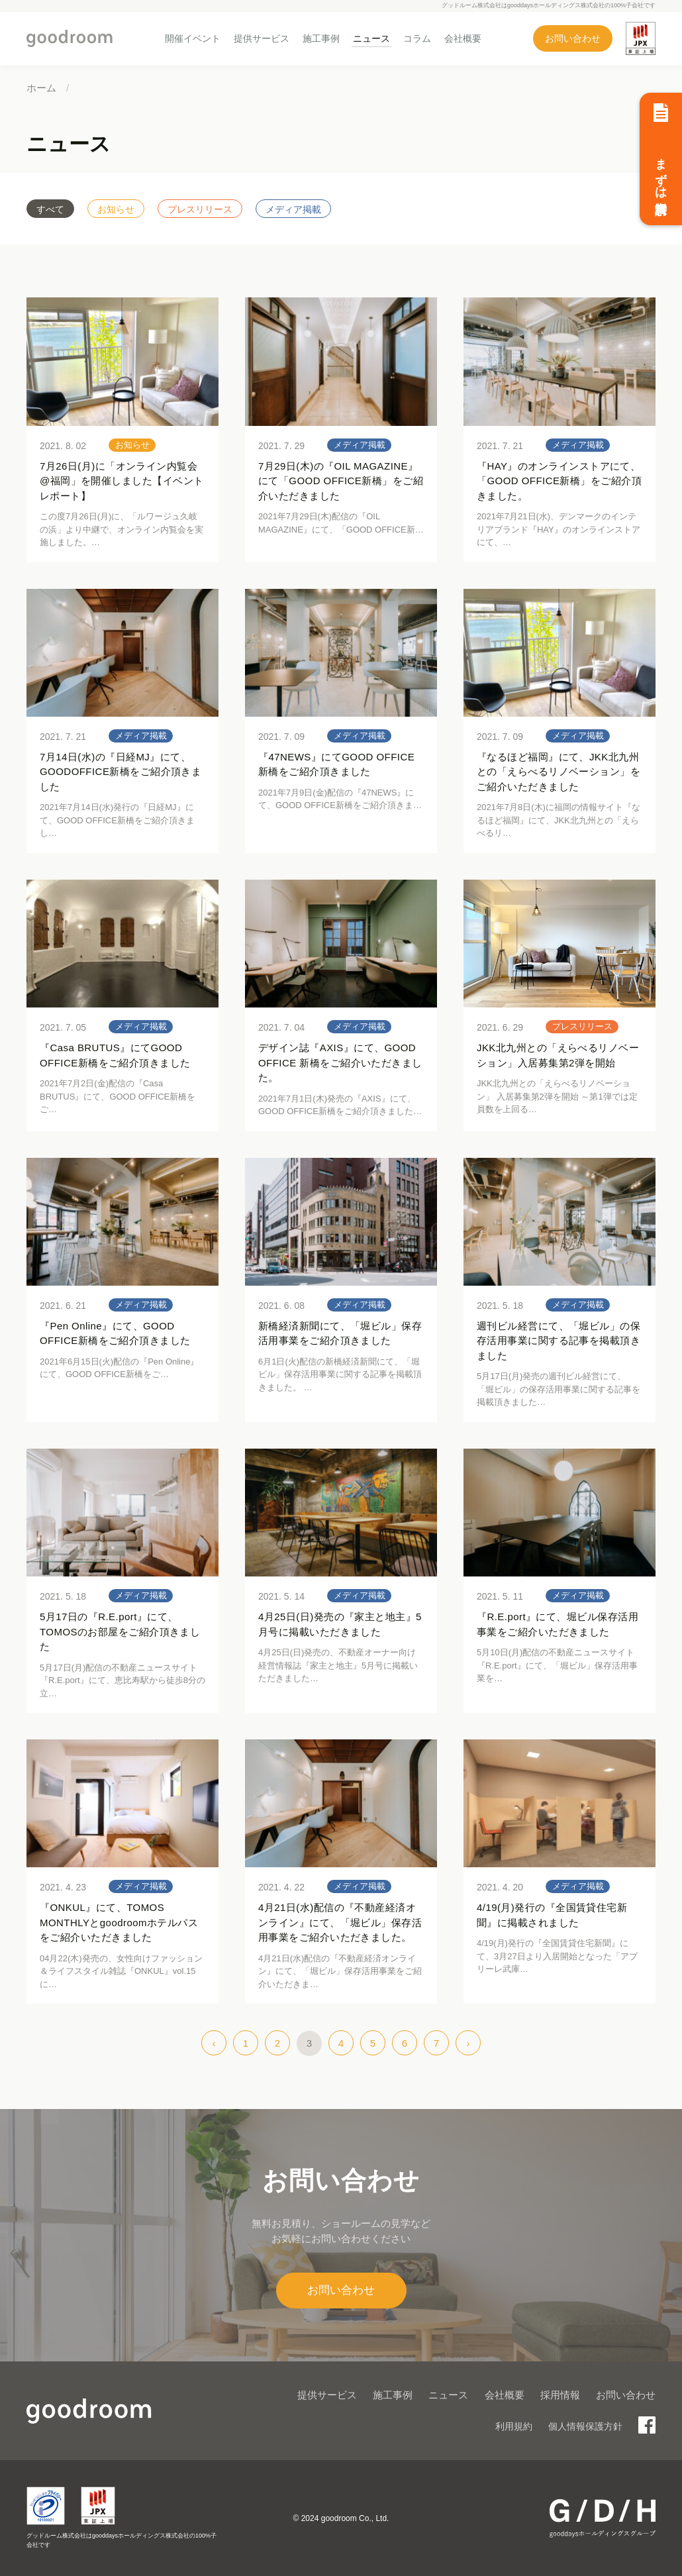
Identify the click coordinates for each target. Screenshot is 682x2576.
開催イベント (192, 38)
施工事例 (321, 38)
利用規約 (513, 2426)
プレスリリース (200, 209)
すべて (50, 209)
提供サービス (261, 38)
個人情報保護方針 (585, 2426)
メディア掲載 (293, 209)
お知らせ (115, 209)
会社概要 (462, 38)
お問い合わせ (573, 38)
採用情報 (560, 2394)
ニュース (371, 38)
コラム (417, 38)
